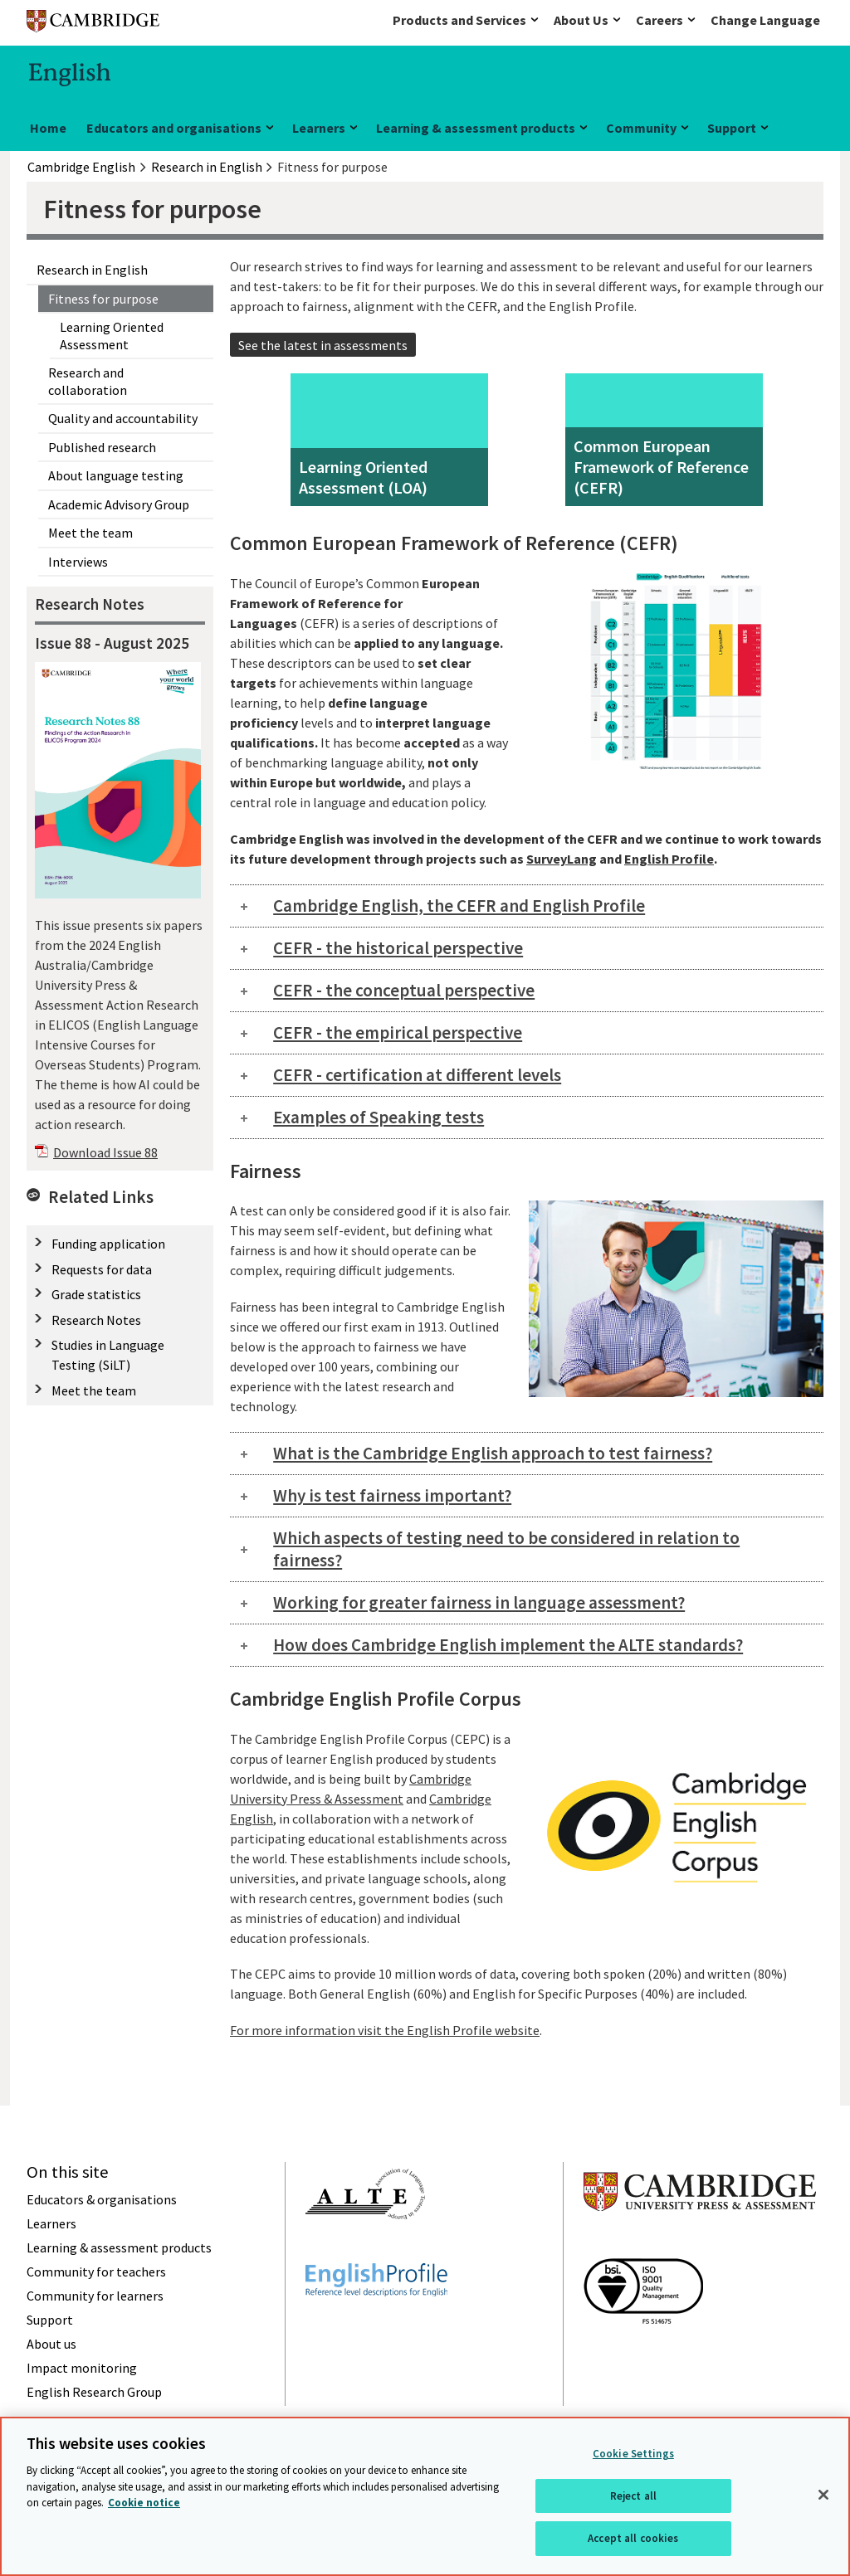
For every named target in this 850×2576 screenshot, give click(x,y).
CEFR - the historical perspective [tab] (398, 948)
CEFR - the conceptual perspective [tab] (404, 990)
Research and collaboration (87, 380)
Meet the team (90, 532)
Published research (102, 447)
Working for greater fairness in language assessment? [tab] (479, 1602)
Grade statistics (96, 1294)
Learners (318, 127)
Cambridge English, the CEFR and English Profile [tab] (459, 905)
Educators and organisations (173, 127)
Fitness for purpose (103, 298)
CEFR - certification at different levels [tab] (417, 1075)
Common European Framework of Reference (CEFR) (661, 467)
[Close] (823, 2494)
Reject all (633, 2496)
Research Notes (96, 1320)
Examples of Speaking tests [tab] (378, 1117)
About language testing (115, 475)
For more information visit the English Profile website (385, 2030)
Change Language (765, 20)
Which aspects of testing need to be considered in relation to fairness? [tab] (506, 1549)
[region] (425, 2496)
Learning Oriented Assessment (112, 335)
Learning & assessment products (475, 127)
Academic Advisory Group (118, 504)
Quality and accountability (123, 418)
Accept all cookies (633, 2538)
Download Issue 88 (105, 1152)
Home (48, 127)
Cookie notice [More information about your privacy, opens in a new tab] (144, 2503)
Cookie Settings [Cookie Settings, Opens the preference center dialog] (633, 2454)
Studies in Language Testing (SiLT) (107, 1355)
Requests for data (101, 1269)
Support (731, 127)
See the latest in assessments (323, 345)
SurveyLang (561, 858)
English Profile (669, 858)
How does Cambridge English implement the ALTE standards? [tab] (508, 1645)
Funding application (108, 1243)
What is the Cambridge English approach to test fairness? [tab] (492, 1453)
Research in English (92, 269)
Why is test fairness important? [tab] (392, 1495)
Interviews (78, 561)
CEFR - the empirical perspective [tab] (397, 1032)
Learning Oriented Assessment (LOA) (363, 477)
